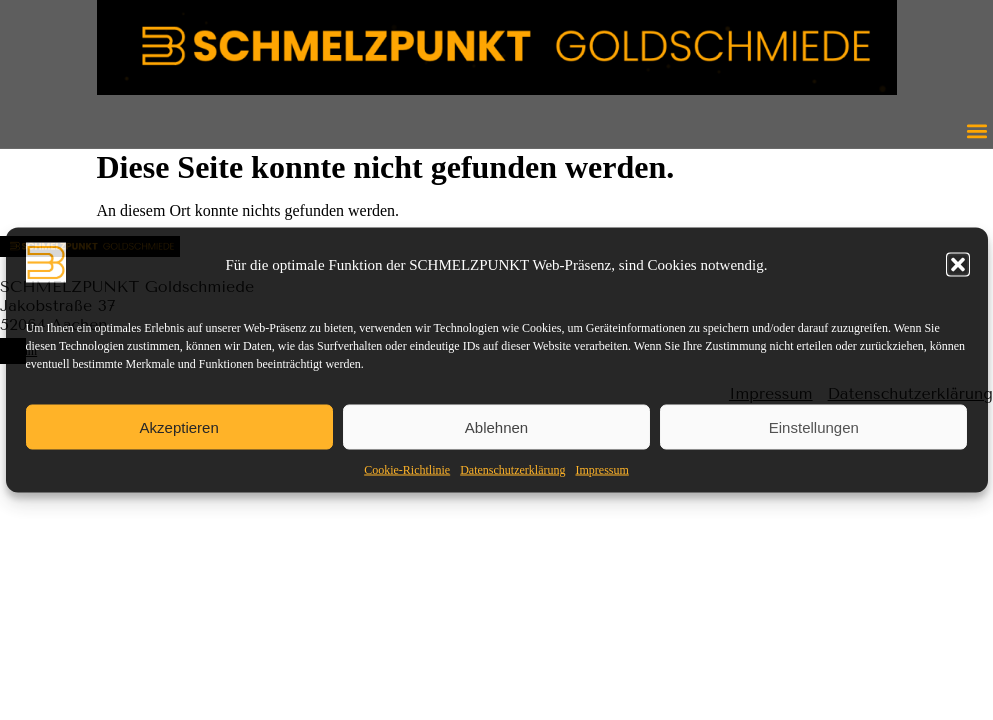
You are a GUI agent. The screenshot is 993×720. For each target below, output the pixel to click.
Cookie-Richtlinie (407, 470)
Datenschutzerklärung (512, 470)
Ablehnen (496, 426)
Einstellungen (814, 426)
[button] (958, 265)
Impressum (601, 470)
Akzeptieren (179, 426)
